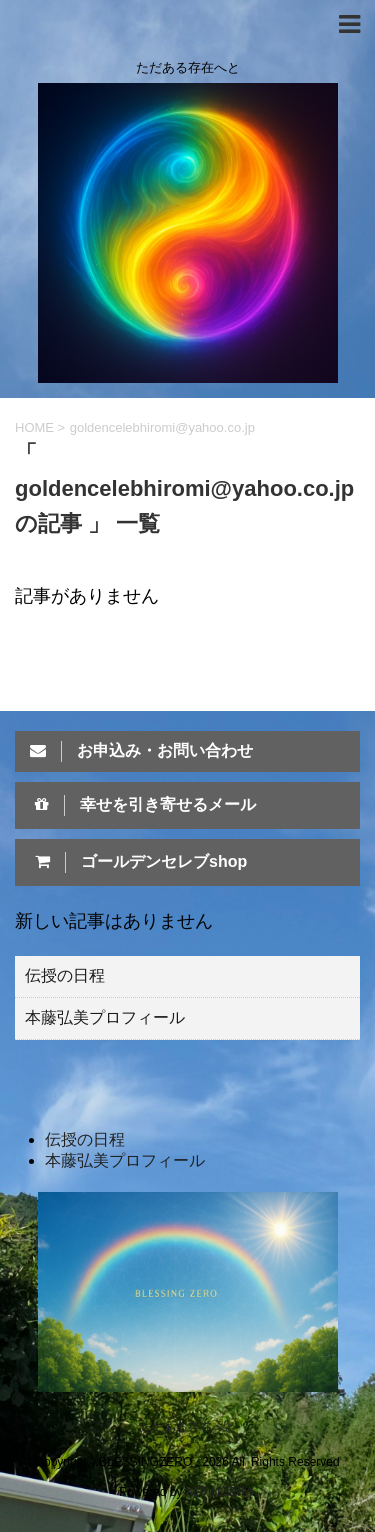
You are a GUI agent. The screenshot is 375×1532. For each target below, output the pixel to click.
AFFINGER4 (218, 1492)
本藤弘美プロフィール (105, 1017)
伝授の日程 (65, 975)
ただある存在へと (188, 1427)
